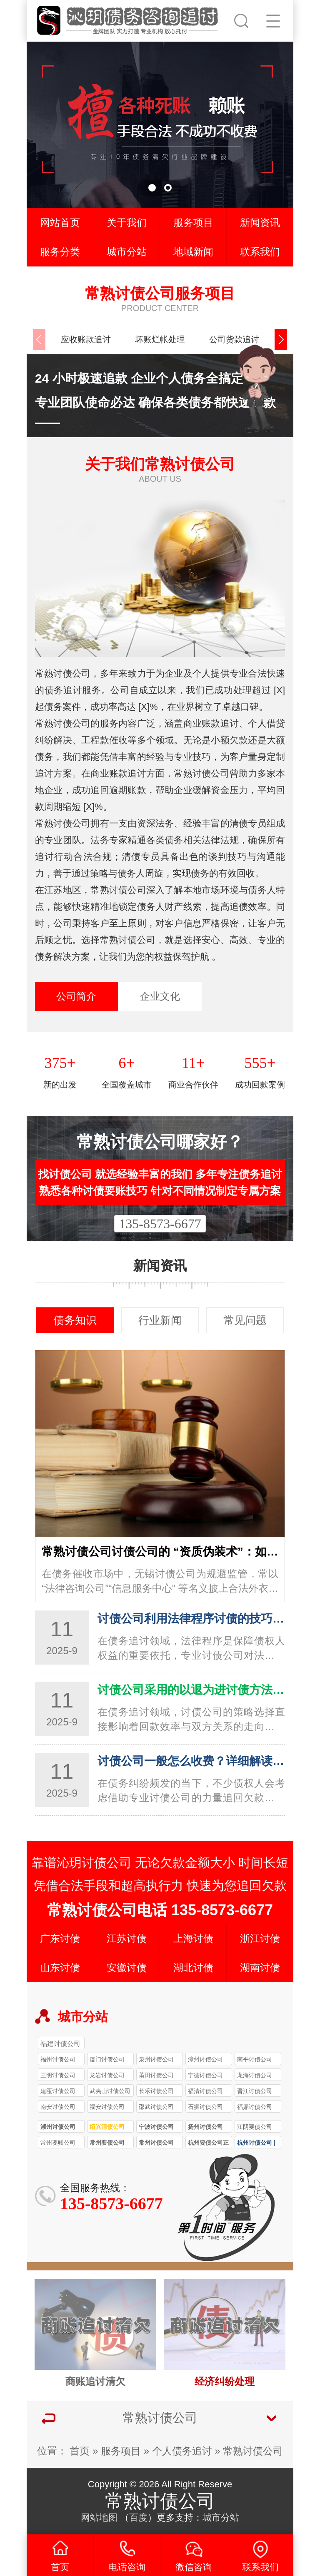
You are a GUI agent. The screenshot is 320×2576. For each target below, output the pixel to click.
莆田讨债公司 (156, 2075)
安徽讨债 (127, 1967)
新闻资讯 (260, 222)
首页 (80, 2451)
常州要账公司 (57, 2142)
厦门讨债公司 (107, 2059)
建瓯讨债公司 (57, 2091)
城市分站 (127, 251)
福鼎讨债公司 (254, 2106)
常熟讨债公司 (253, 2451)
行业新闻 (160, 1320)
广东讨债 (60, 1938)
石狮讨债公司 (205, 2106)
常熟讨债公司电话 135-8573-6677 (160, 1910)
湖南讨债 (260, 1967)
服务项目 (193, 222)
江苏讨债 (127, 1938)
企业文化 (160, 996)
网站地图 (99, 2517)
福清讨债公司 (205, 2091)
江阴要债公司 (254, 2126)
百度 (138, 2517)
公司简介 (76, 996)
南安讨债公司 (57, 2106)
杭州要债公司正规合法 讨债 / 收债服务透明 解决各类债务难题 (209, 2143)
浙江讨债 (260, 1938)
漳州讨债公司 (205, 2059)
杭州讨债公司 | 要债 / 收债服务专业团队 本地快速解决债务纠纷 (257, 2143)
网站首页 (60, 222)
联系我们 (260, 251)
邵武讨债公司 (156, 2106)
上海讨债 (193, 1938)
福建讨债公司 (60, 2043)
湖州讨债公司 (57, 2126)
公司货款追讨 (234, 339)
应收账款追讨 (86, 339)
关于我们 (127, 222)
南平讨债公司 (254, 2059)
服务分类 (60, 251)
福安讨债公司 (107, 2106)
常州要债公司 (107, 2142)
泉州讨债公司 (156, 2059)
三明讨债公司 (57, 2075)
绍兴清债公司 (107, 2126)
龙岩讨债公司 (107, 2075)
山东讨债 (60, 1967)
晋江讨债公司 (254, 2091)
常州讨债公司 (156, 2142)
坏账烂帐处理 (160, 339)
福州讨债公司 (57, 2059)
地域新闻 (193, 251)
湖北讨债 (193, 1967)
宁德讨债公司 (205, 2075)
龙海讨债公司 (254, 2075)
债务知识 (75, 1320)
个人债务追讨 (182, 2451)
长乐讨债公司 (156, 2091)
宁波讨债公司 (156, 2126)
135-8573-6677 (160, 1223)
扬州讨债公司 (205, 2126)
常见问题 (245, 1320)
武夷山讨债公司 (110, 2091)
